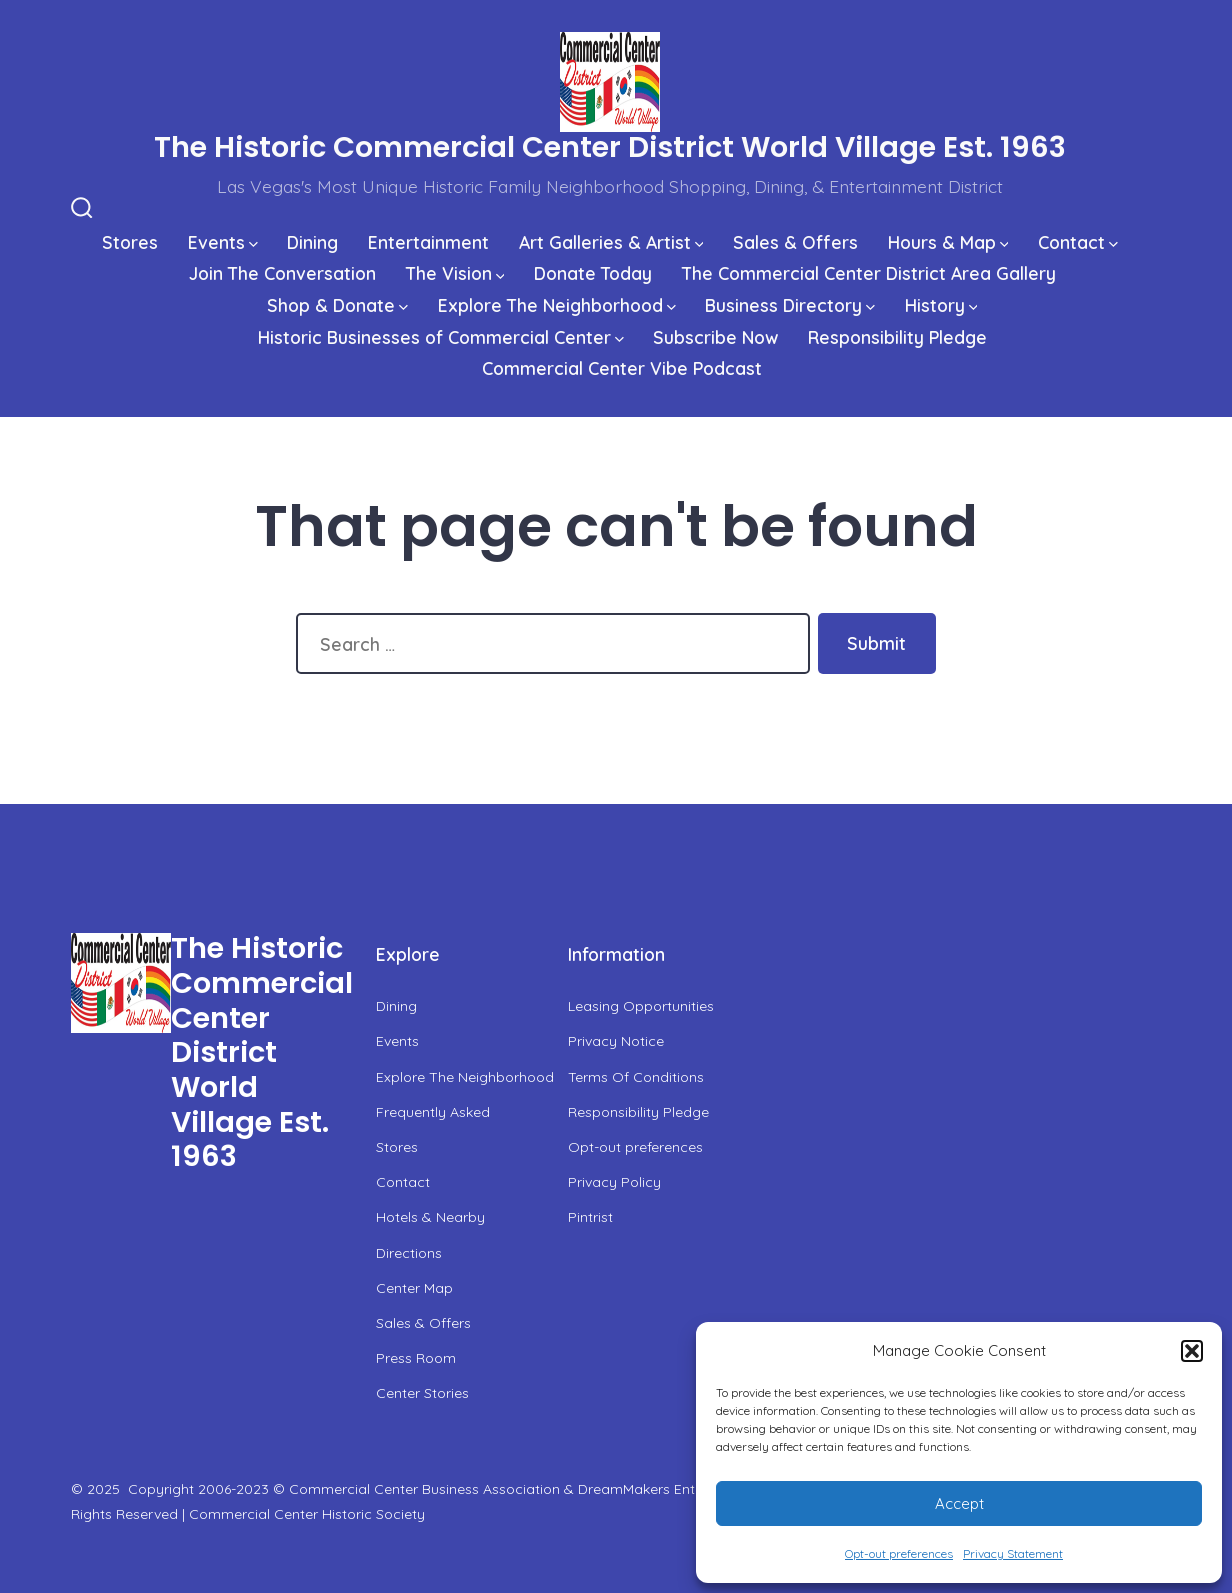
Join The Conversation (282, 273)
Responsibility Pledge (897, 337)
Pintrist (590, 1217)
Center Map (414, 1288)
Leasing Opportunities (641, 1006)
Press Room (416, 1358)
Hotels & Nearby (430, 1217)
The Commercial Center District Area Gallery (869, 273)
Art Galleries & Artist (611, 242)
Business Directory (790, 305)
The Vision (455, 273)
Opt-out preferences (899, 1553)
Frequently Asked (433, 1112)
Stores (130, 242)
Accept (959, 1503)
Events (223, 242)
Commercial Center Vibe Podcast (622, 368)
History (941, 305)
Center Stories (422, 1393)
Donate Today (593, 273)
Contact (1078, 242)
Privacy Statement (1013, 1553)
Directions (409, 1253)
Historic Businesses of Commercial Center (441, 337)
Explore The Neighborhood (557, 305)
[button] (1192, 1351)
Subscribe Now (715, 337)
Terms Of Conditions (636, 1077)
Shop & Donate (337, 305)
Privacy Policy (614, 1182)
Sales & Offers (795, 242)
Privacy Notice (616, 1041)
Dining (312, 242)
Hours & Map (948, 242)
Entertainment (428, 242)
